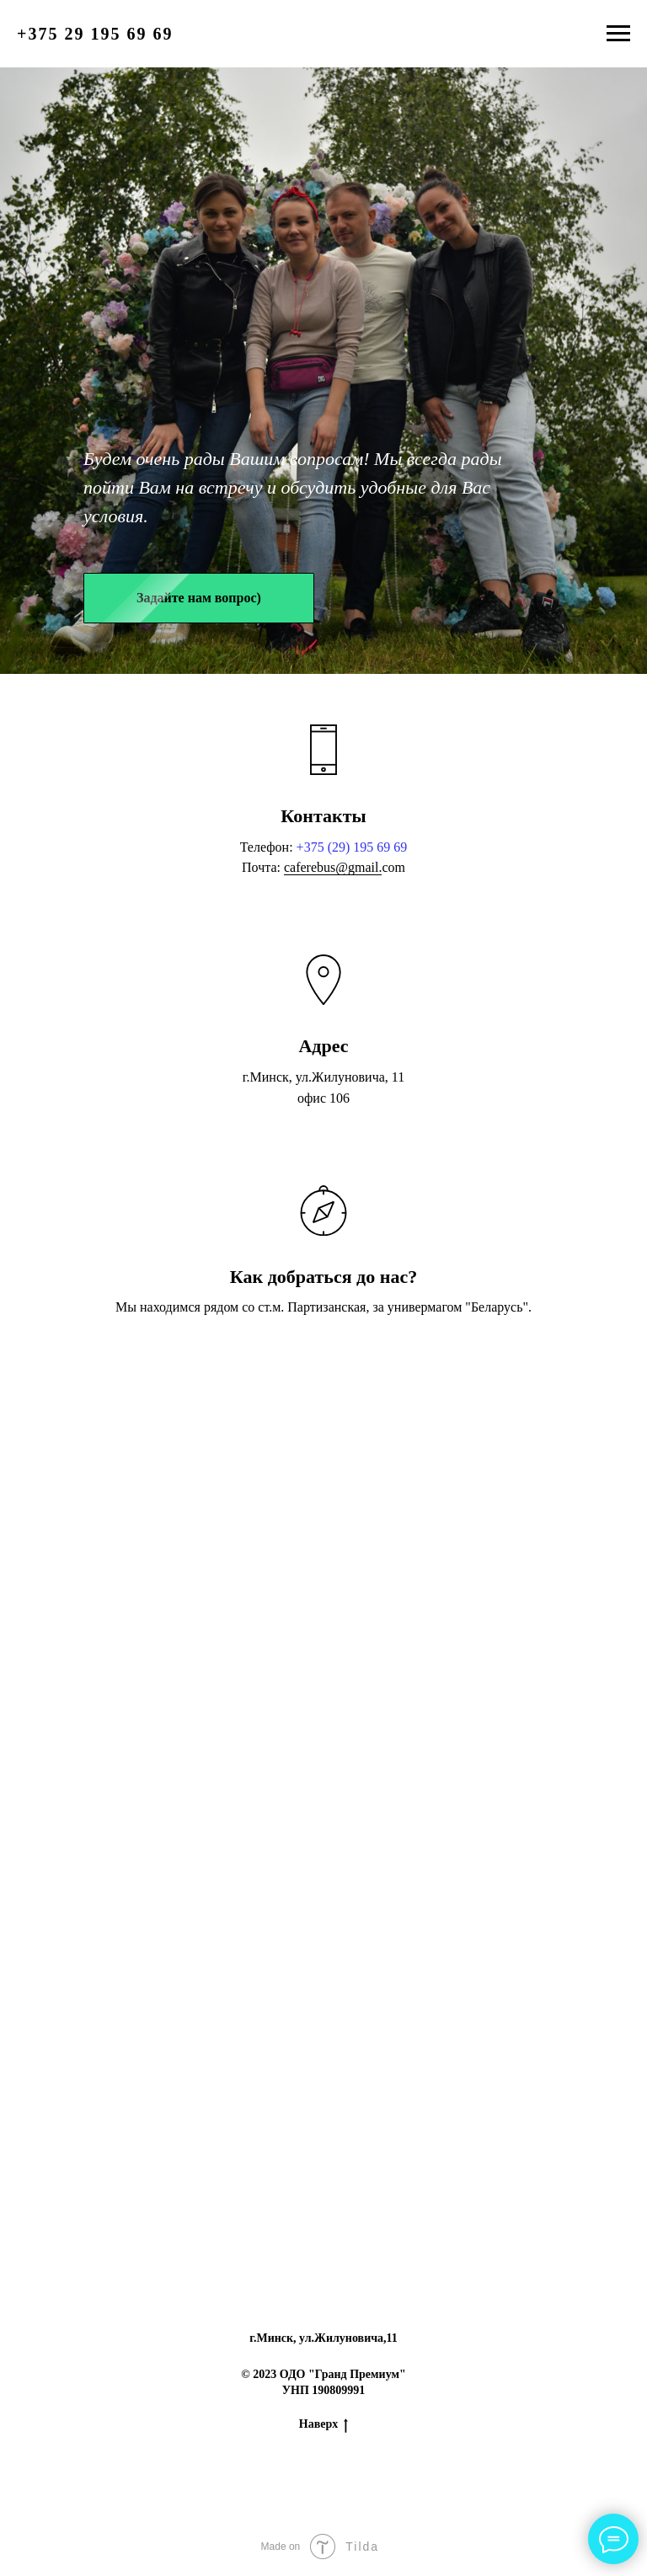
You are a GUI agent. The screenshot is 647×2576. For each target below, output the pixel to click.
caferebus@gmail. (333, 867)
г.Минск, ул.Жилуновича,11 (323, 2338)
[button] (198, 598)
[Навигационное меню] (618, 33)
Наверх (323, 2425)
